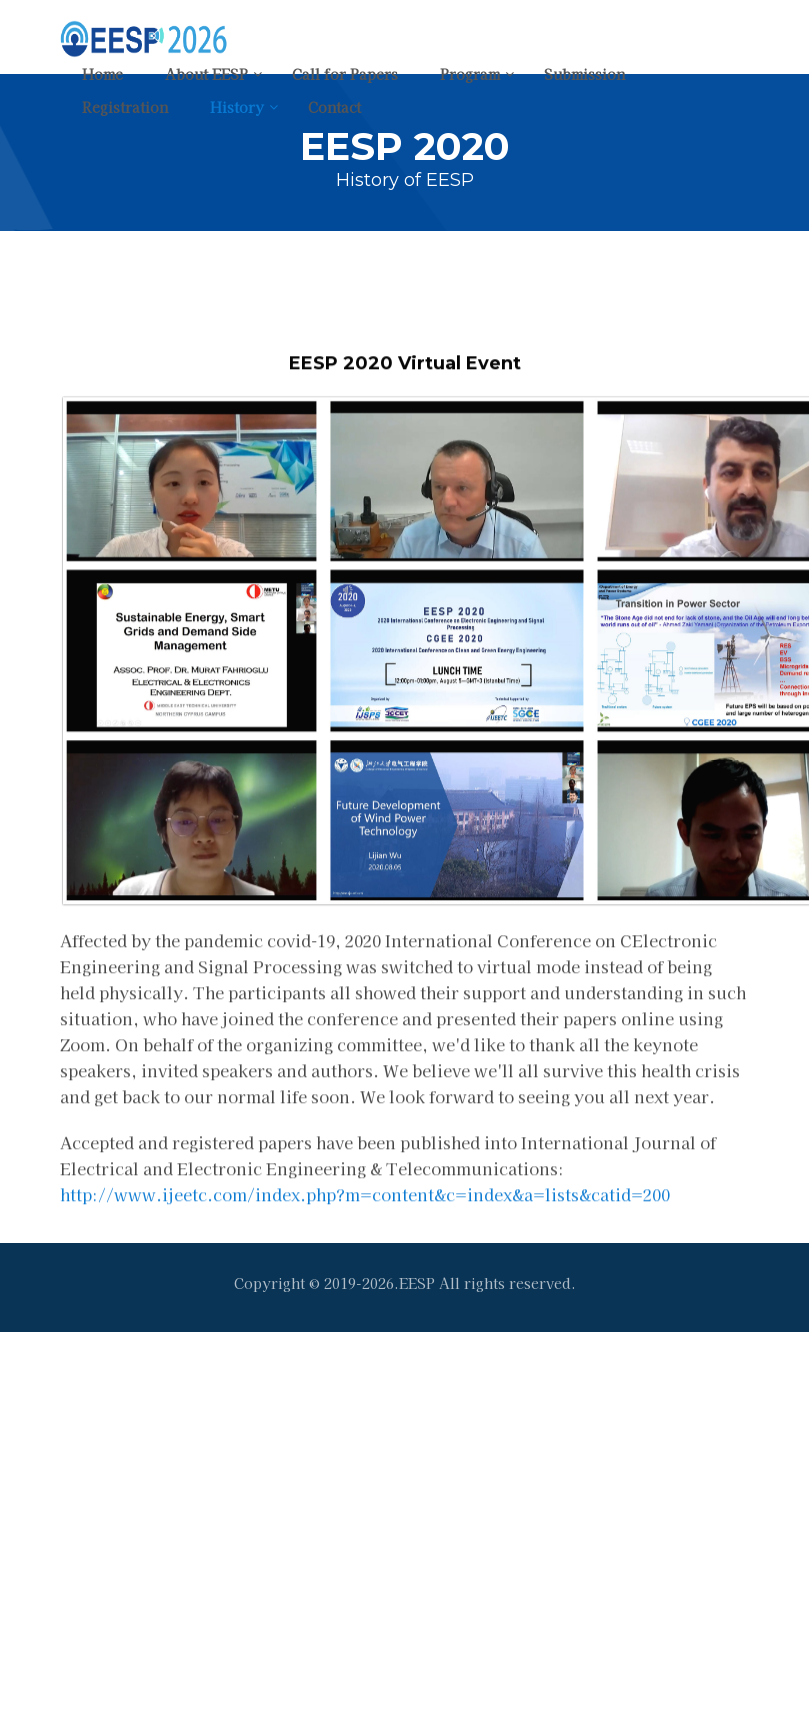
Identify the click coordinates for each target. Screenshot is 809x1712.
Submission (584, 74)
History (237, 107)
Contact (334, 107)
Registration (125, 107)
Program (470, 74)
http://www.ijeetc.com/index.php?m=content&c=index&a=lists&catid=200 (365, 1221)
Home (102, 74)
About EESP (206, 74)
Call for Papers (345, 74)
